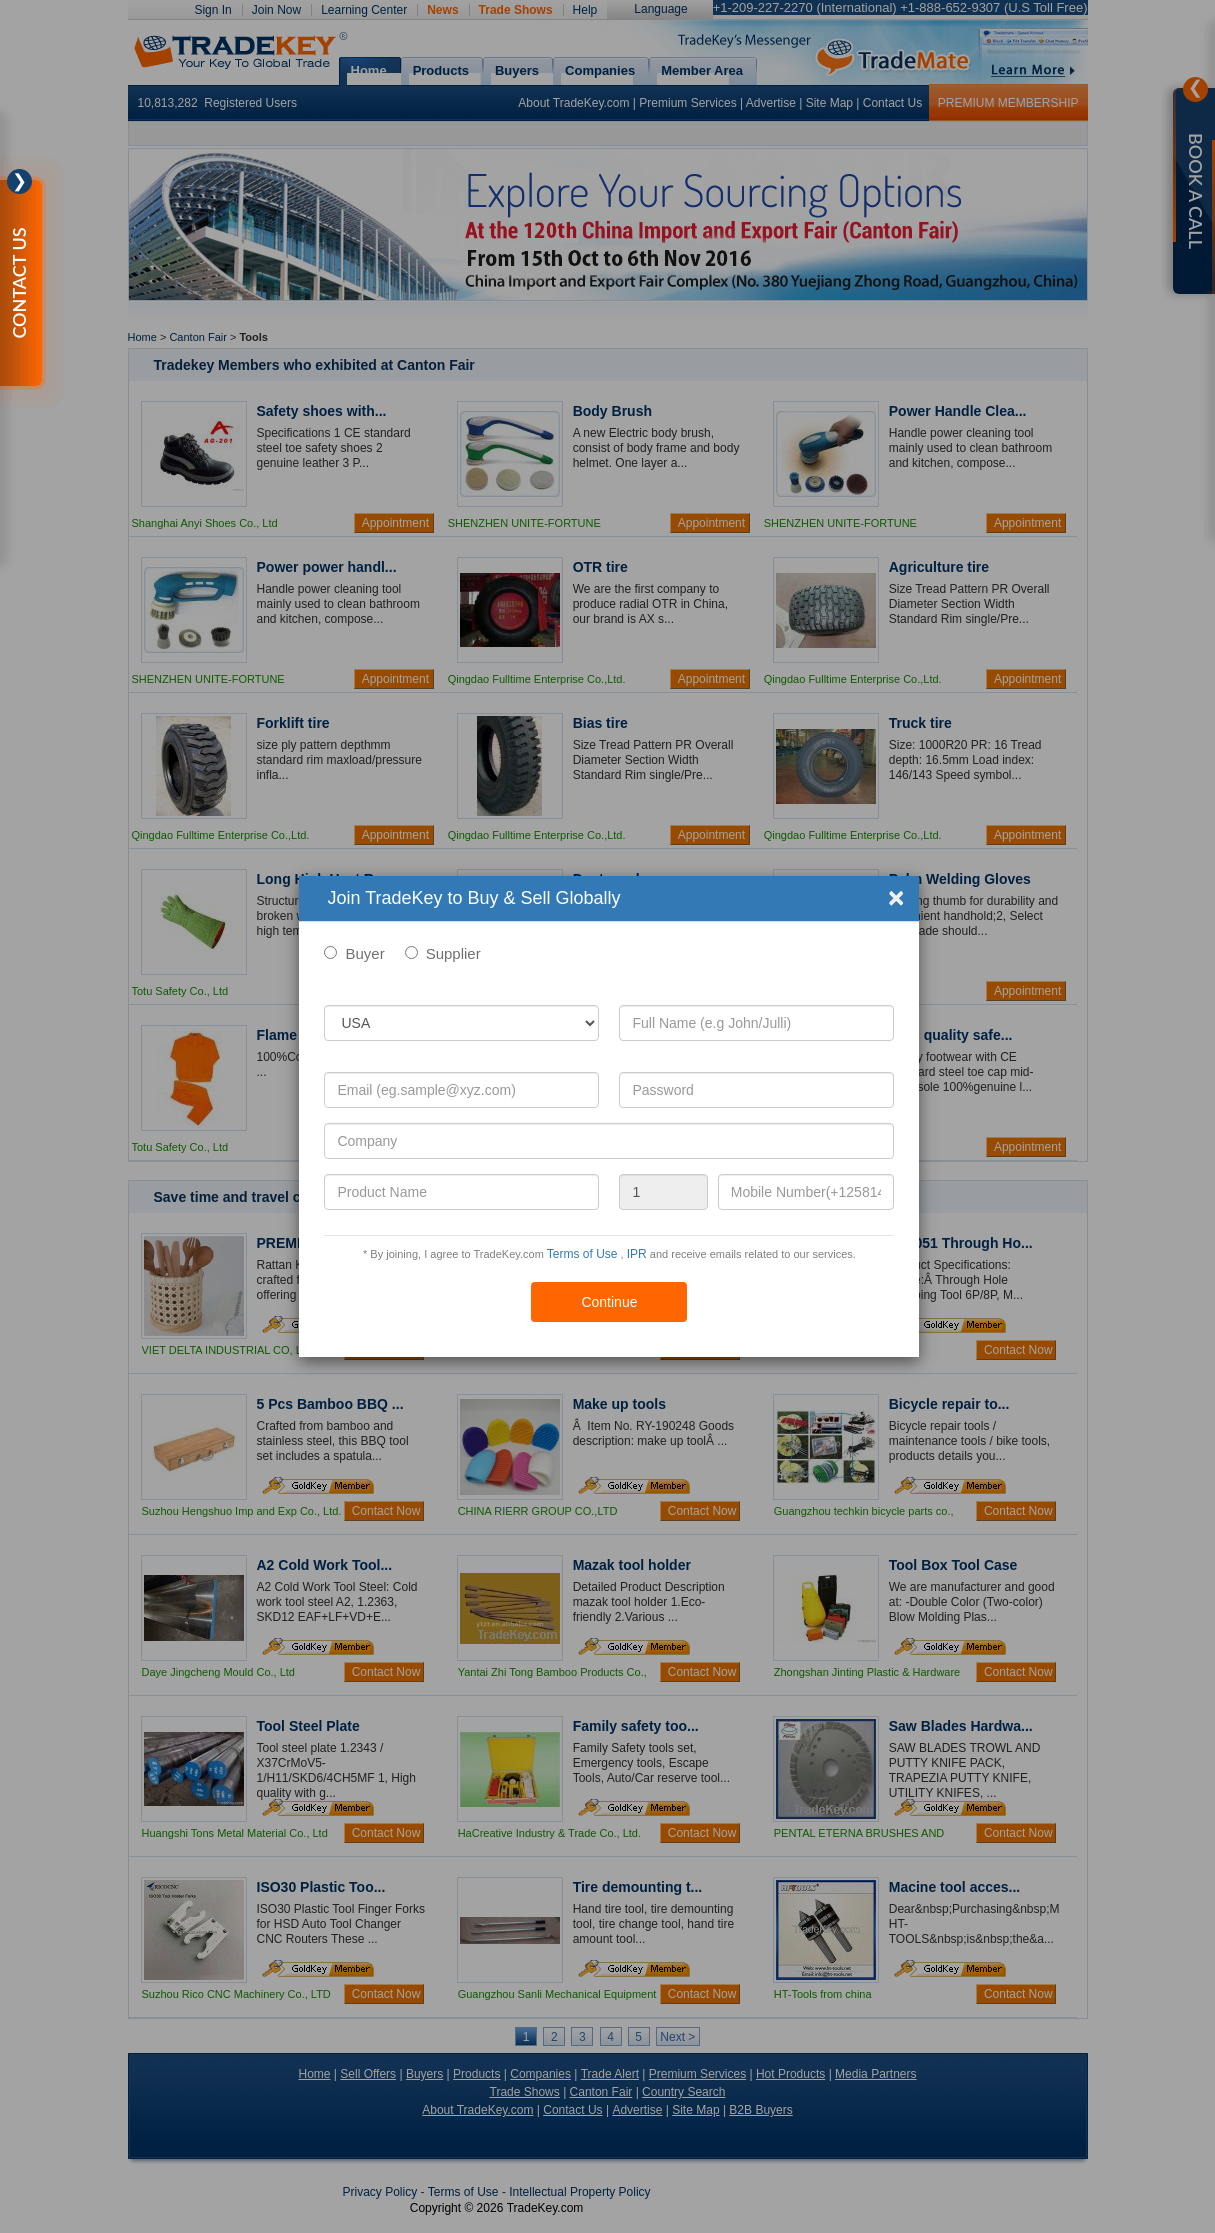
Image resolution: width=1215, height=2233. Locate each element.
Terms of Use (582, 1254)
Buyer (364, 953)
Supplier (453, 953)
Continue (609, 1302)
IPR (637, 1254)
